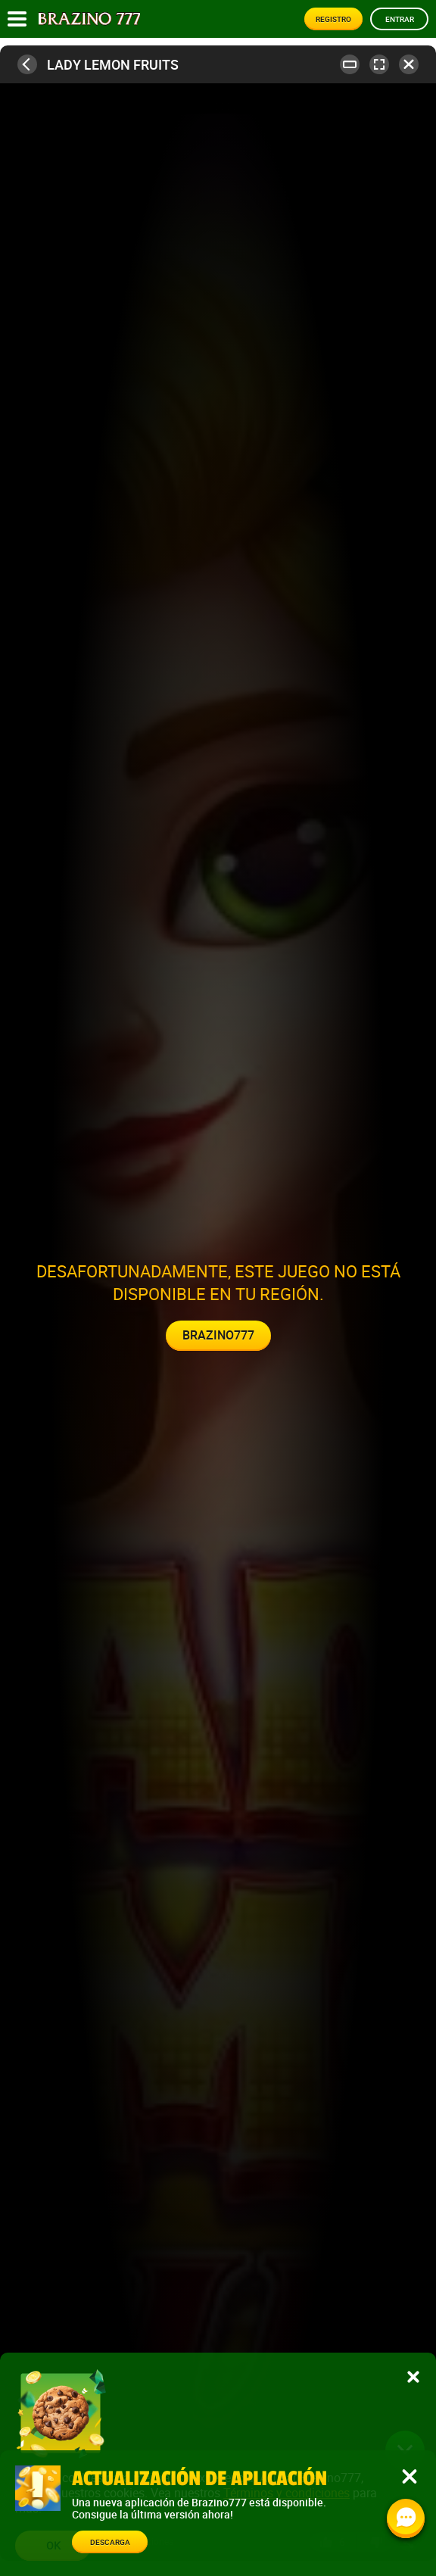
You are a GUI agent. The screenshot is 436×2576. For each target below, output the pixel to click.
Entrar (399, 19)
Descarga (110, 2542)
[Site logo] (89, 19)
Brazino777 (218, 1335)
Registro (333, 19)
